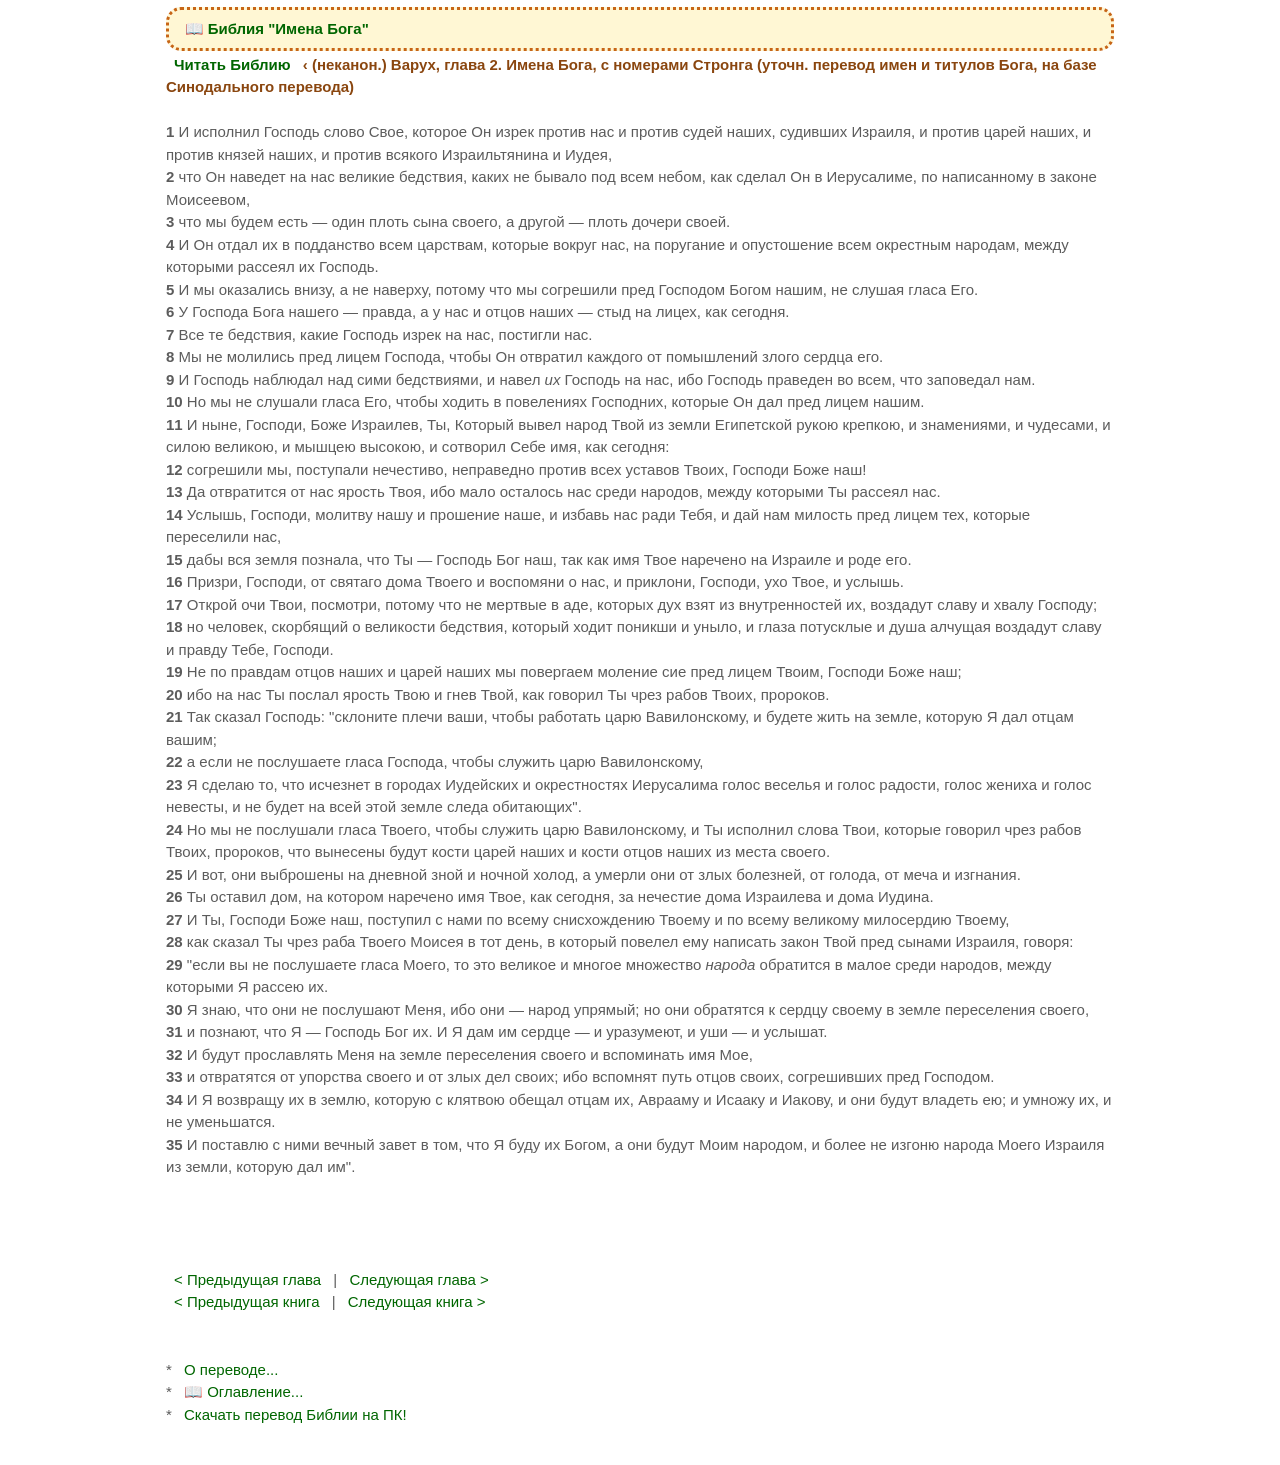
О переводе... (231, 1369)
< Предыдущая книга (247, 1301)
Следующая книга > (417, 1301)
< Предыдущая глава (247, 1279)
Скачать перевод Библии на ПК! (295, 1414)
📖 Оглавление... (243, 1391)
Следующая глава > (418, 1279)
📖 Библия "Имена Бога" (277, 28)
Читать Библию (232, 64)
